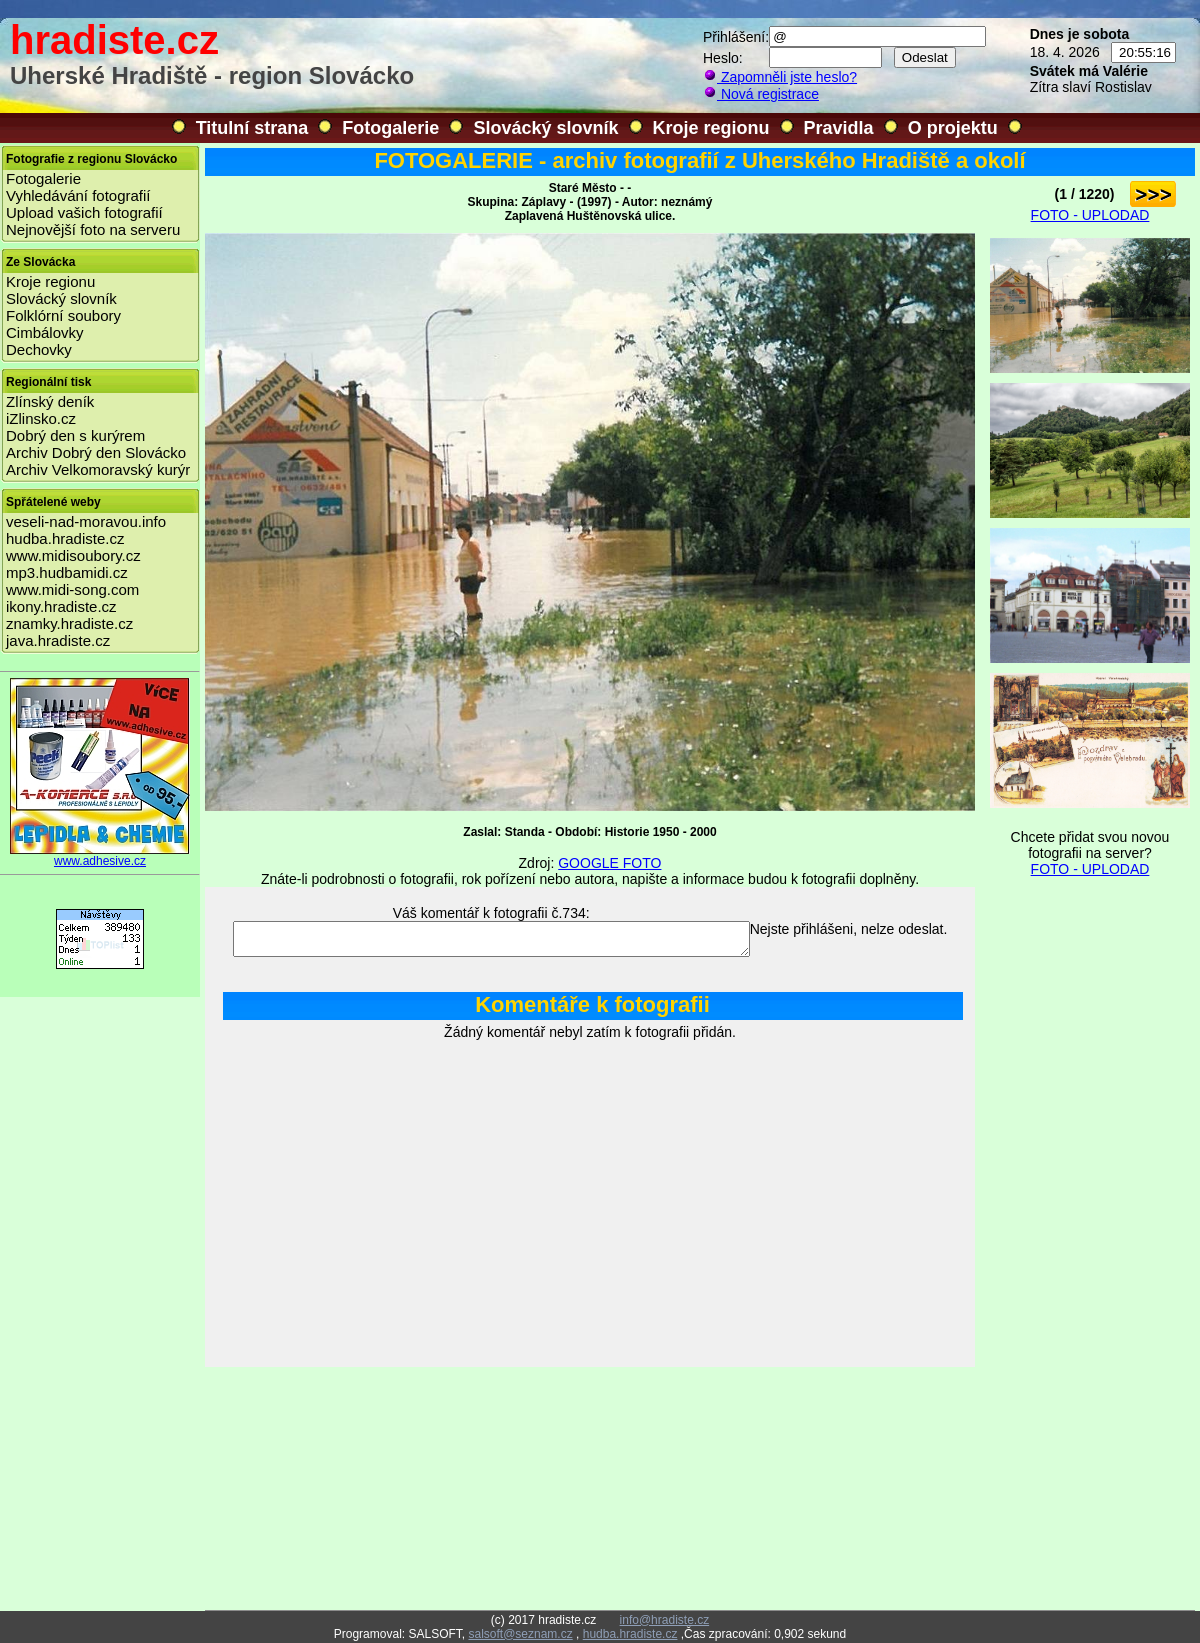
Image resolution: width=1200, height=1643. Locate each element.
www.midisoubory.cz (73, 555)
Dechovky (39, 349)
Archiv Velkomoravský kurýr (98, 469)
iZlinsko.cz (41, 418)
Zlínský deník (50, 401)
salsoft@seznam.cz (520, 1634)
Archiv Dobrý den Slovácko (96, 452)
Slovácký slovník (545, 128)
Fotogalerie (390, 128)
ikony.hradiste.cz (61, 606)
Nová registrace (761, 94)
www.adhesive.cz (100, 855)
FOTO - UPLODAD (1090, 215)
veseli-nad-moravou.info (86, 521)
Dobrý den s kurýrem (75, 435)
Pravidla (839, 128)
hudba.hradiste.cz (65, 538)
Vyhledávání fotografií (78, 195)
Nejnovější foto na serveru (93, 229)
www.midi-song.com (72, 589)
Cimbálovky (45, 332)
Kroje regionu (711, 128)
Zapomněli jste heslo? (780, 77)
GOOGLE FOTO (609, 863)
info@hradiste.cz (665, 1620)
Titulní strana (252, 128)
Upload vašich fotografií (84, 212)
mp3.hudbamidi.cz (67, 572)
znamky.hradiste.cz (69, 623)
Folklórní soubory (63, 315)
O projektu (953, 128)
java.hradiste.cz (58, 640)
